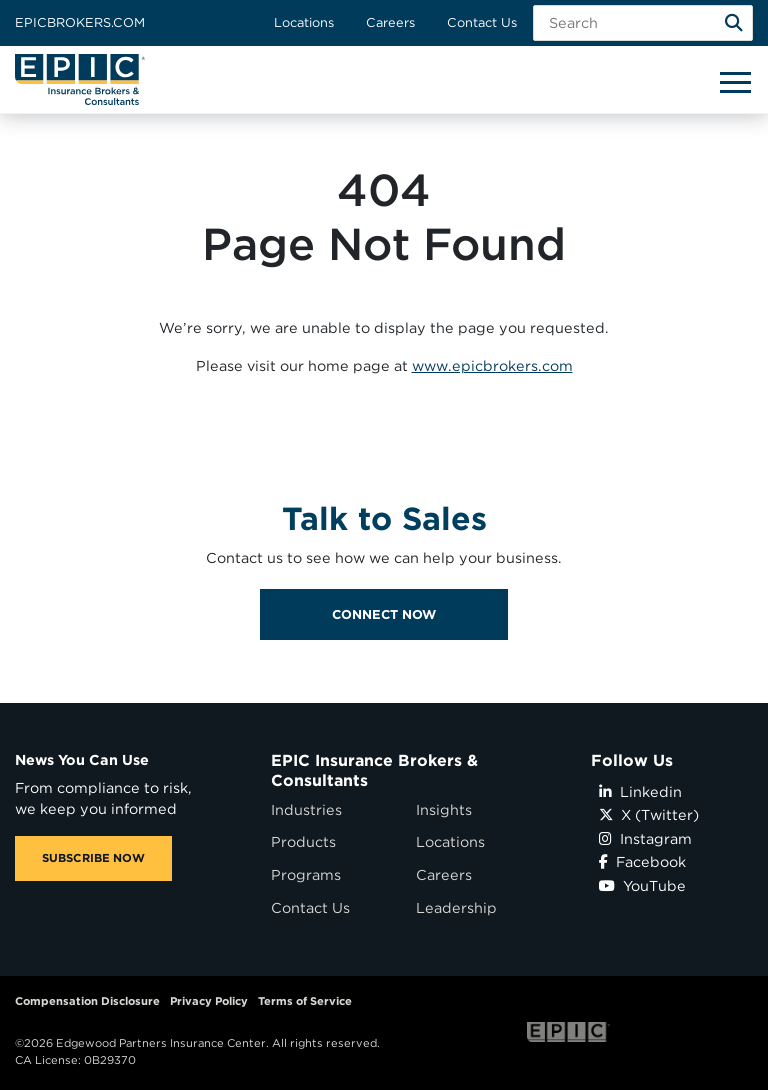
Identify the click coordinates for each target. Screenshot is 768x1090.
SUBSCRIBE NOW (93, 858)
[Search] (734, 23)
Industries (306, 809)
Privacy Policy (209, 1001)
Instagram (645, 838)
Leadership (456, 907)
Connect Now (384, 656)
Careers (390, 22)
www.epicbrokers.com (492, 365)
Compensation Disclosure (87, 1001)
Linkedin (640, 791)
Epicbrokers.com (80, 22)
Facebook (642, 861)
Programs (306, 874)
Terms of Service (305, 1001)
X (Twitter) (649, 814)
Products (303, 841)
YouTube (642, 885)
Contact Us (482, 22)
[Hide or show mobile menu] (735, 81)
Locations (304, 22)
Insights (444, 809)
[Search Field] (643, 23)
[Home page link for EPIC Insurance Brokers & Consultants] (80, 79)
